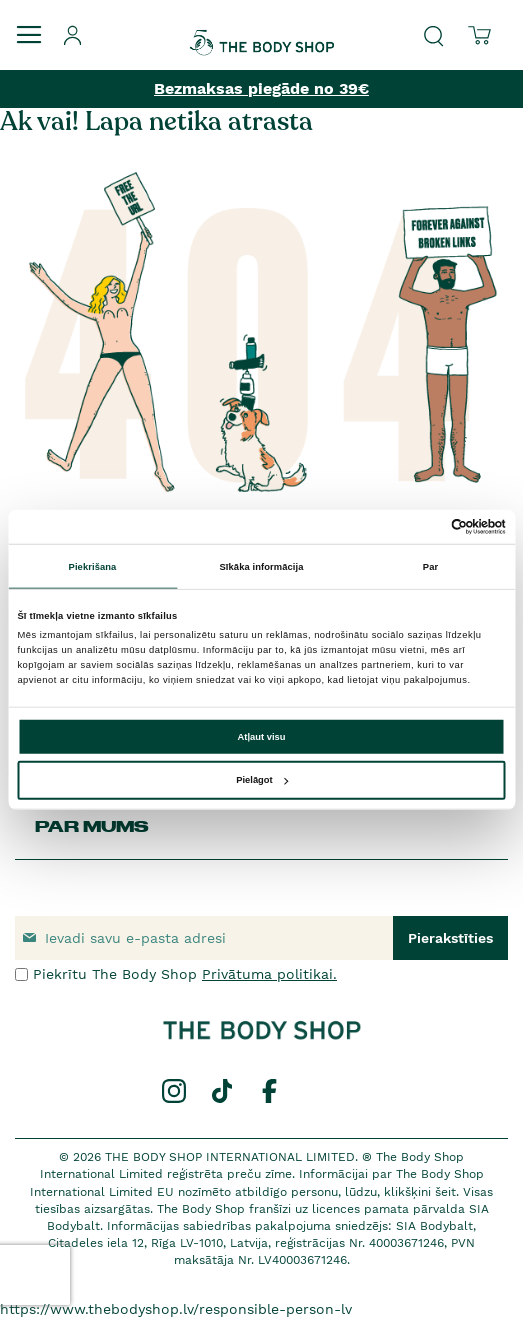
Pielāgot (261, 780)
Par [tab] (430, 566)
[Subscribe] (450, 938)
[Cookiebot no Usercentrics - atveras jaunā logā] (418, 527)
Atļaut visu (262, 737)
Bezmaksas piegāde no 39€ (261, 88)
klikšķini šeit (420, 1192)
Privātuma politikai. (269, 974)
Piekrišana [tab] (93, 566)
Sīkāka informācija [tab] (262, 566)
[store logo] (262, 29)
